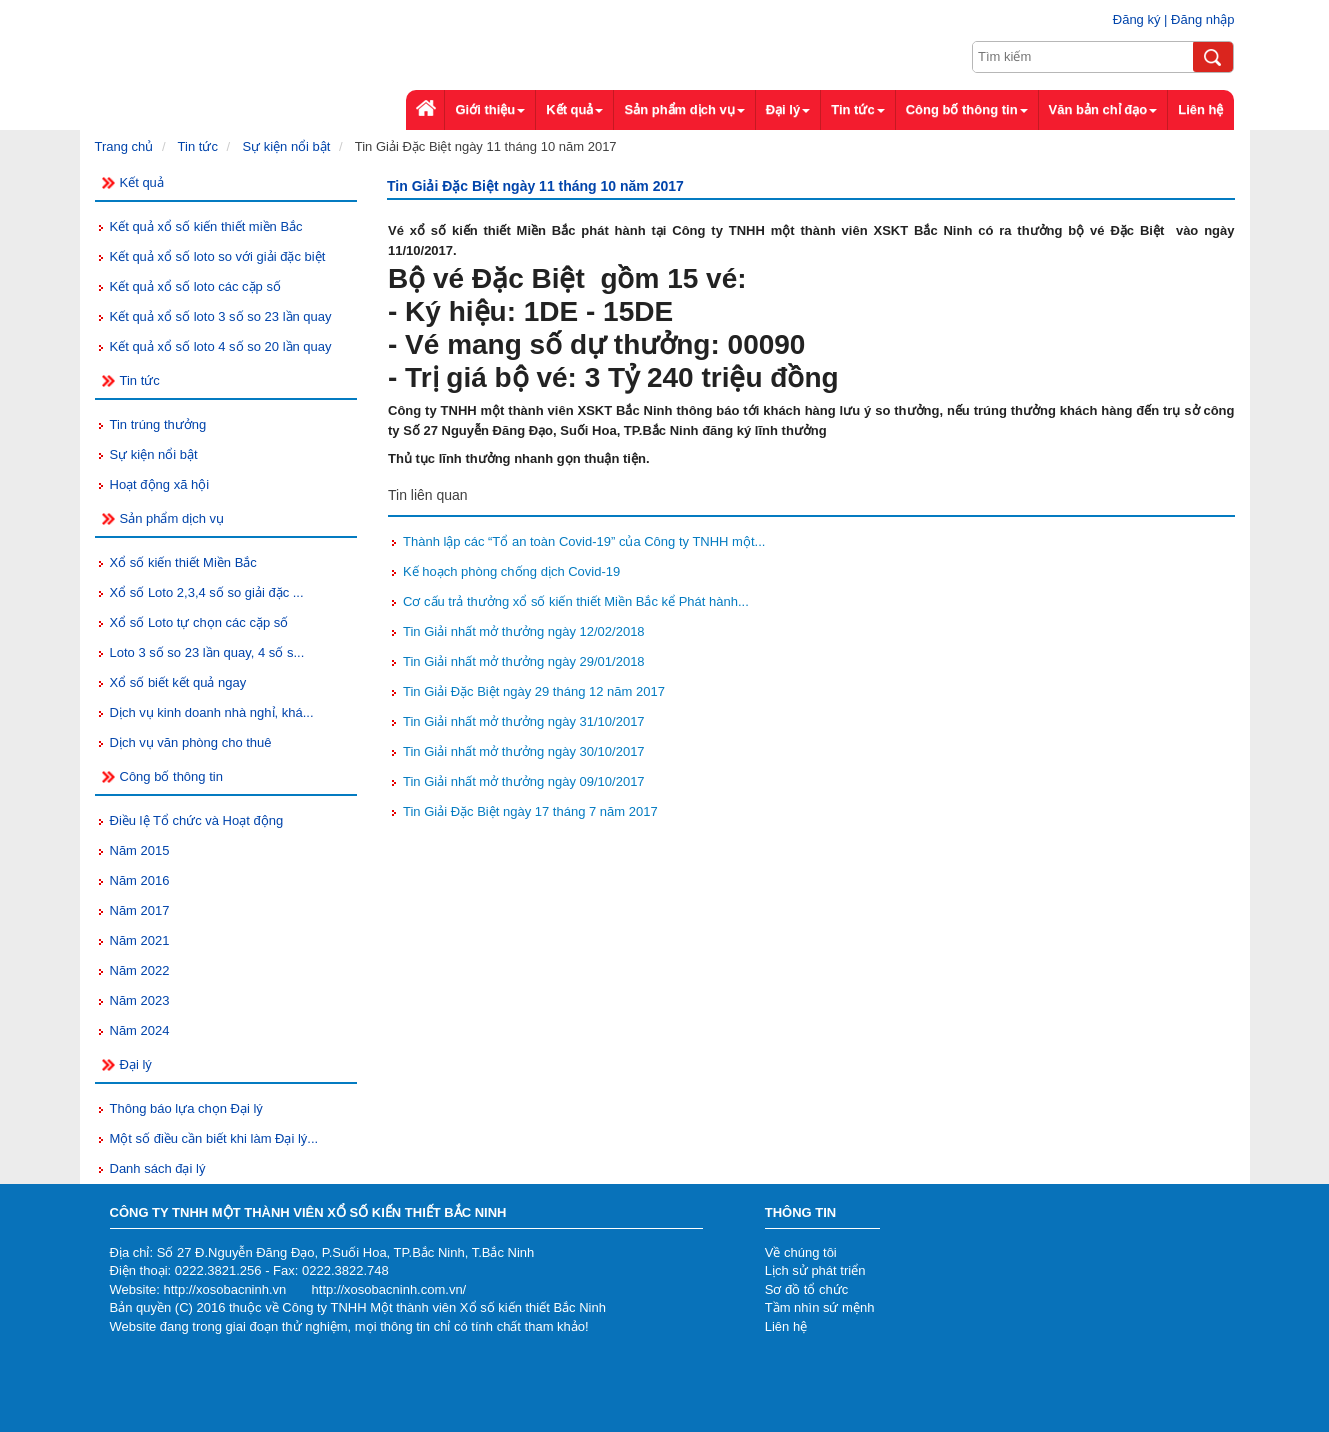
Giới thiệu (490, 109)
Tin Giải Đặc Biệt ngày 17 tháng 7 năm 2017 (530, 811)
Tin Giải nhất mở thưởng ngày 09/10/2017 (524, 781)
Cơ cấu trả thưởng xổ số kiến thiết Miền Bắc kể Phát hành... (576, 601)
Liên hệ (786, 1326)
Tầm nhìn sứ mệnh (820, 1307)
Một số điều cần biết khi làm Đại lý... (214, 1138)
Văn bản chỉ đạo (1103, 109)
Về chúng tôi (801, 1252)
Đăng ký (1137, 19)
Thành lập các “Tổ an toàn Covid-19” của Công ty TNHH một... (584, 541)
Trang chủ (124, 146)
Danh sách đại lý (158, 1168)
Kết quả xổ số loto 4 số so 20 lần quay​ (221, 346)
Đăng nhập (1202, 19)
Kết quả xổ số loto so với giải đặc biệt (218, 256)
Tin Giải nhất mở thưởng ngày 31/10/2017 (524, 721)
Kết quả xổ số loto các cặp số (195, 286)
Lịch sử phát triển (815, 1270)
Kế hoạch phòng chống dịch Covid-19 (511, 571)
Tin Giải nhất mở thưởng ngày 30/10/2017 (524, 751)
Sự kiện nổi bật (286, 146)
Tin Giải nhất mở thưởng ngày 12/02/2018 (524, 631)
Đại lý (788, 109)
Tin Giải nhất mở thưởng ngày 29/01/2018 (524, 661)
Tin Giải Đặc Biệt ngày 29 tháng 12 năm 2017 (534, 691)
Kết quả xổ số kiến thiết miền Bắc (206, 226)
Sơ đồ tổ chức (807, 1289)
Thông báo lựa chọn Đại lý (186, 1108)
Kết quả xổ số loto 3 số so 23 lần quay (221, 316)
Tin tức (198, 146)
